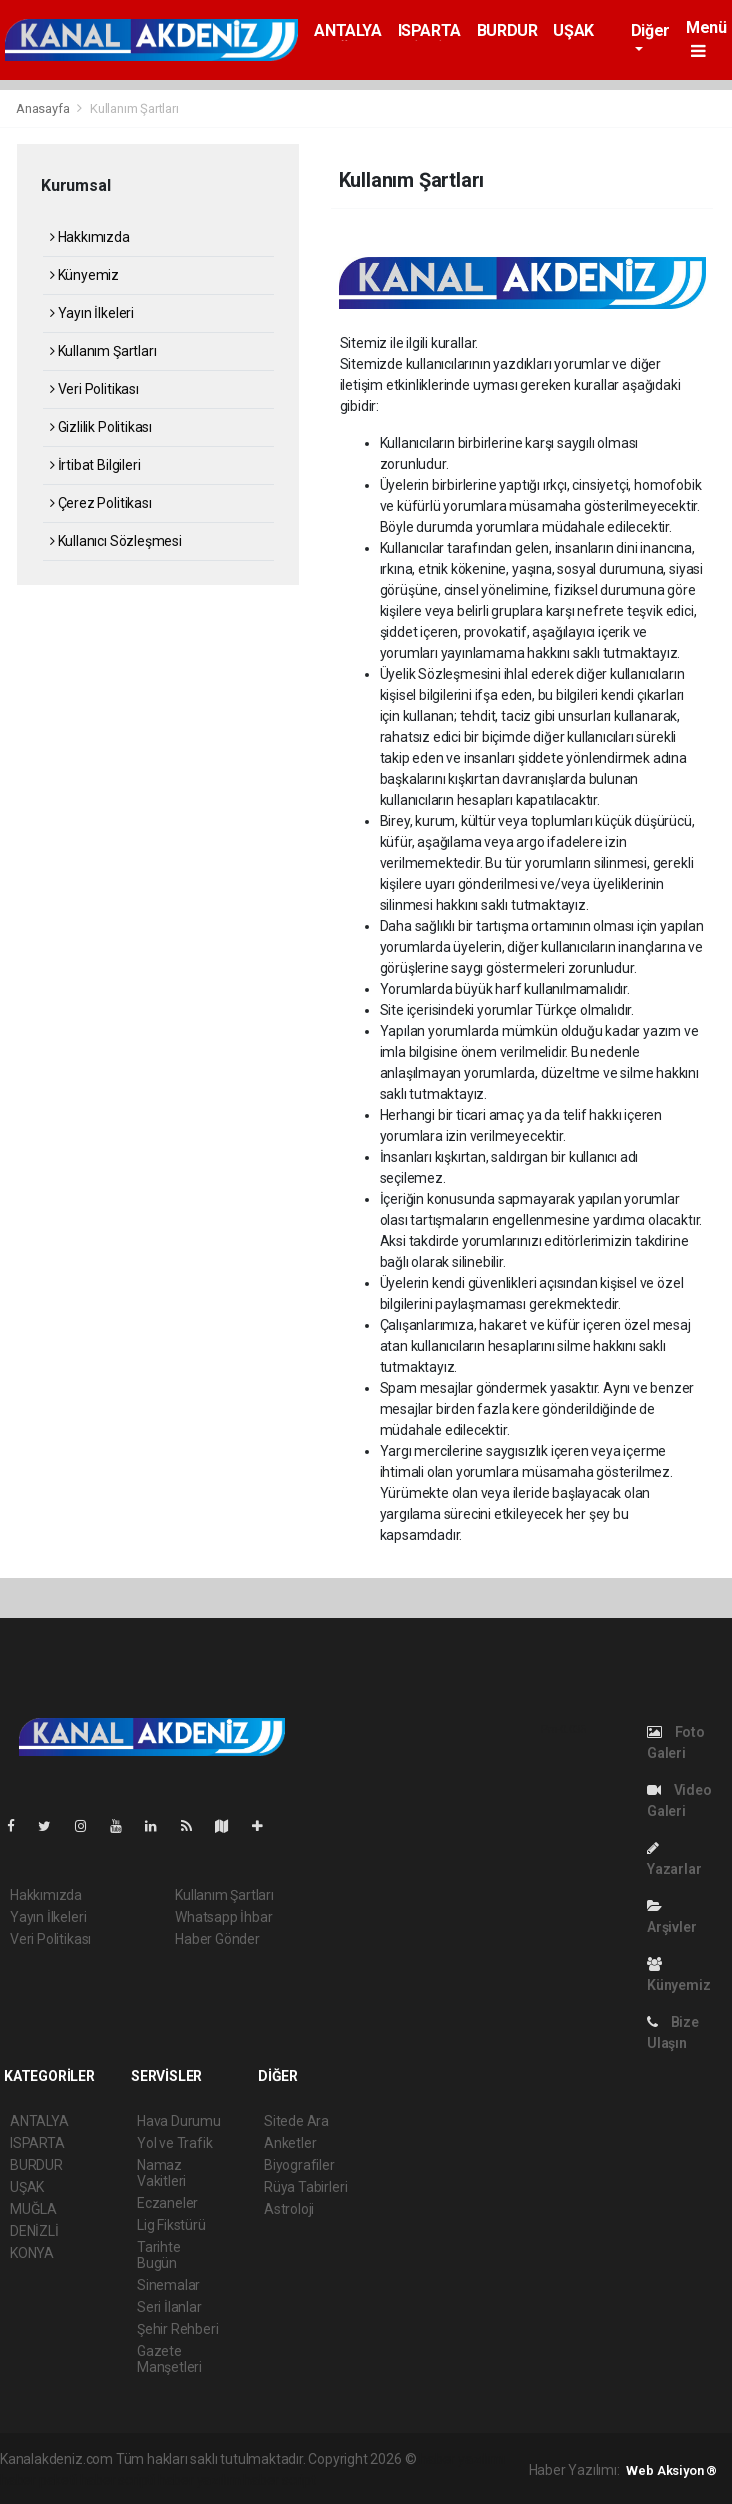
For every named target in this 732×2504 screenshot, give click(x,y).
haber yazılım (199, 2480)
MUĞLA (33, 2209)
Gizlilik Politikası (101, 427)
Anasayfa (44, 108)
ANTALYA (347, 30)
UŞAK (573, 30)
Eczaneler (167, 2203)
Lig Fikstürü (171, 2225)
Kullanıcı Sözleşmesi (116, 541)
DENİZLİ (34, 2231)
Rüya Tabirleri (305, 2187)
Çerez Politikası (101, 503)
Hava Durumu (179, 2121)
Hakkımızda (90, 237)
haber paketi (38, 2480)
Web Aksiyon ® (671, 2470)
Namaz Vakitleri (161, 2173)
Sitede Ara (296, 2121)
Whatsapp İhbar (223, 1917)
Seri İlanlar (169, 2307)
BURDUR (507, 30)
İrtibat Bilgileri (95, 465)
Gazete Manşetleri (169, 2359)
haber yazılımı (461, 2459)
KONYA (32, 2253)
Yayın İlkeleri (92, 313)
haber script (279, 2480)
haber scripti (118, 2480)
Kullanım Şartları (134, 108)
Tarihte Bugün (159, 2255)
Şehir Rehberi (178, 2329)
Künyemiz (84, 275)
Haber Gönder (217, 1939)
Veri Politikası (94, 389)
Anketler (290, 2143)
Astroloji (289, 2209)
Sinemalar (168, 2285)
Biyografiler (299, 2165)
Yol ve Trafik (175, 2143)
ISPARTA (429, 30)
